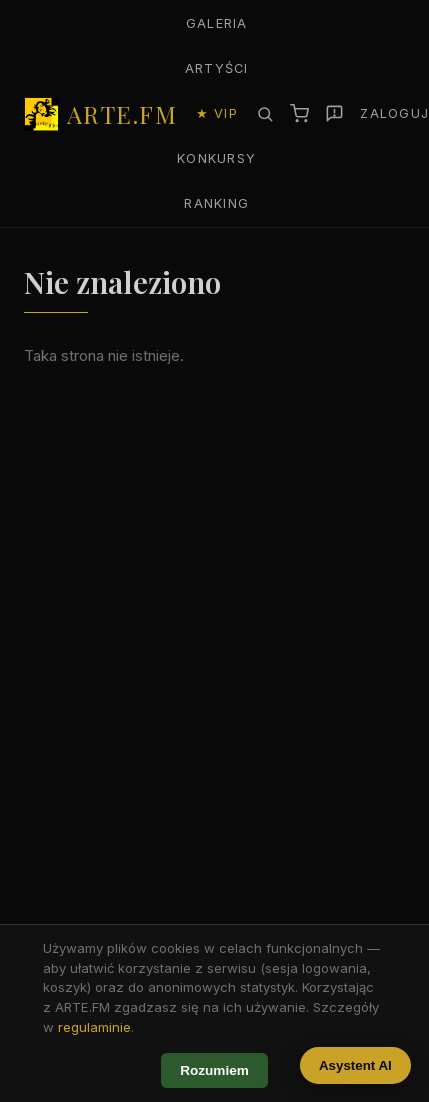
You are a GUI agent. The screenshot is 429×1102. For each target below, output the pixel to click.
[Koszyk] (299, 113)
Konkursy (216, 158)
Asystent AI (355, 1065)
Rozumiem (214, 1070)
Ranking (216, 203)
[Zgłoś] (334, 113)
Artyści (217, 68)
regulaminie (94, 1027)
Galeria (217, 23)
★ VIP (217, 113)
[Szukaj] (265, 114)
